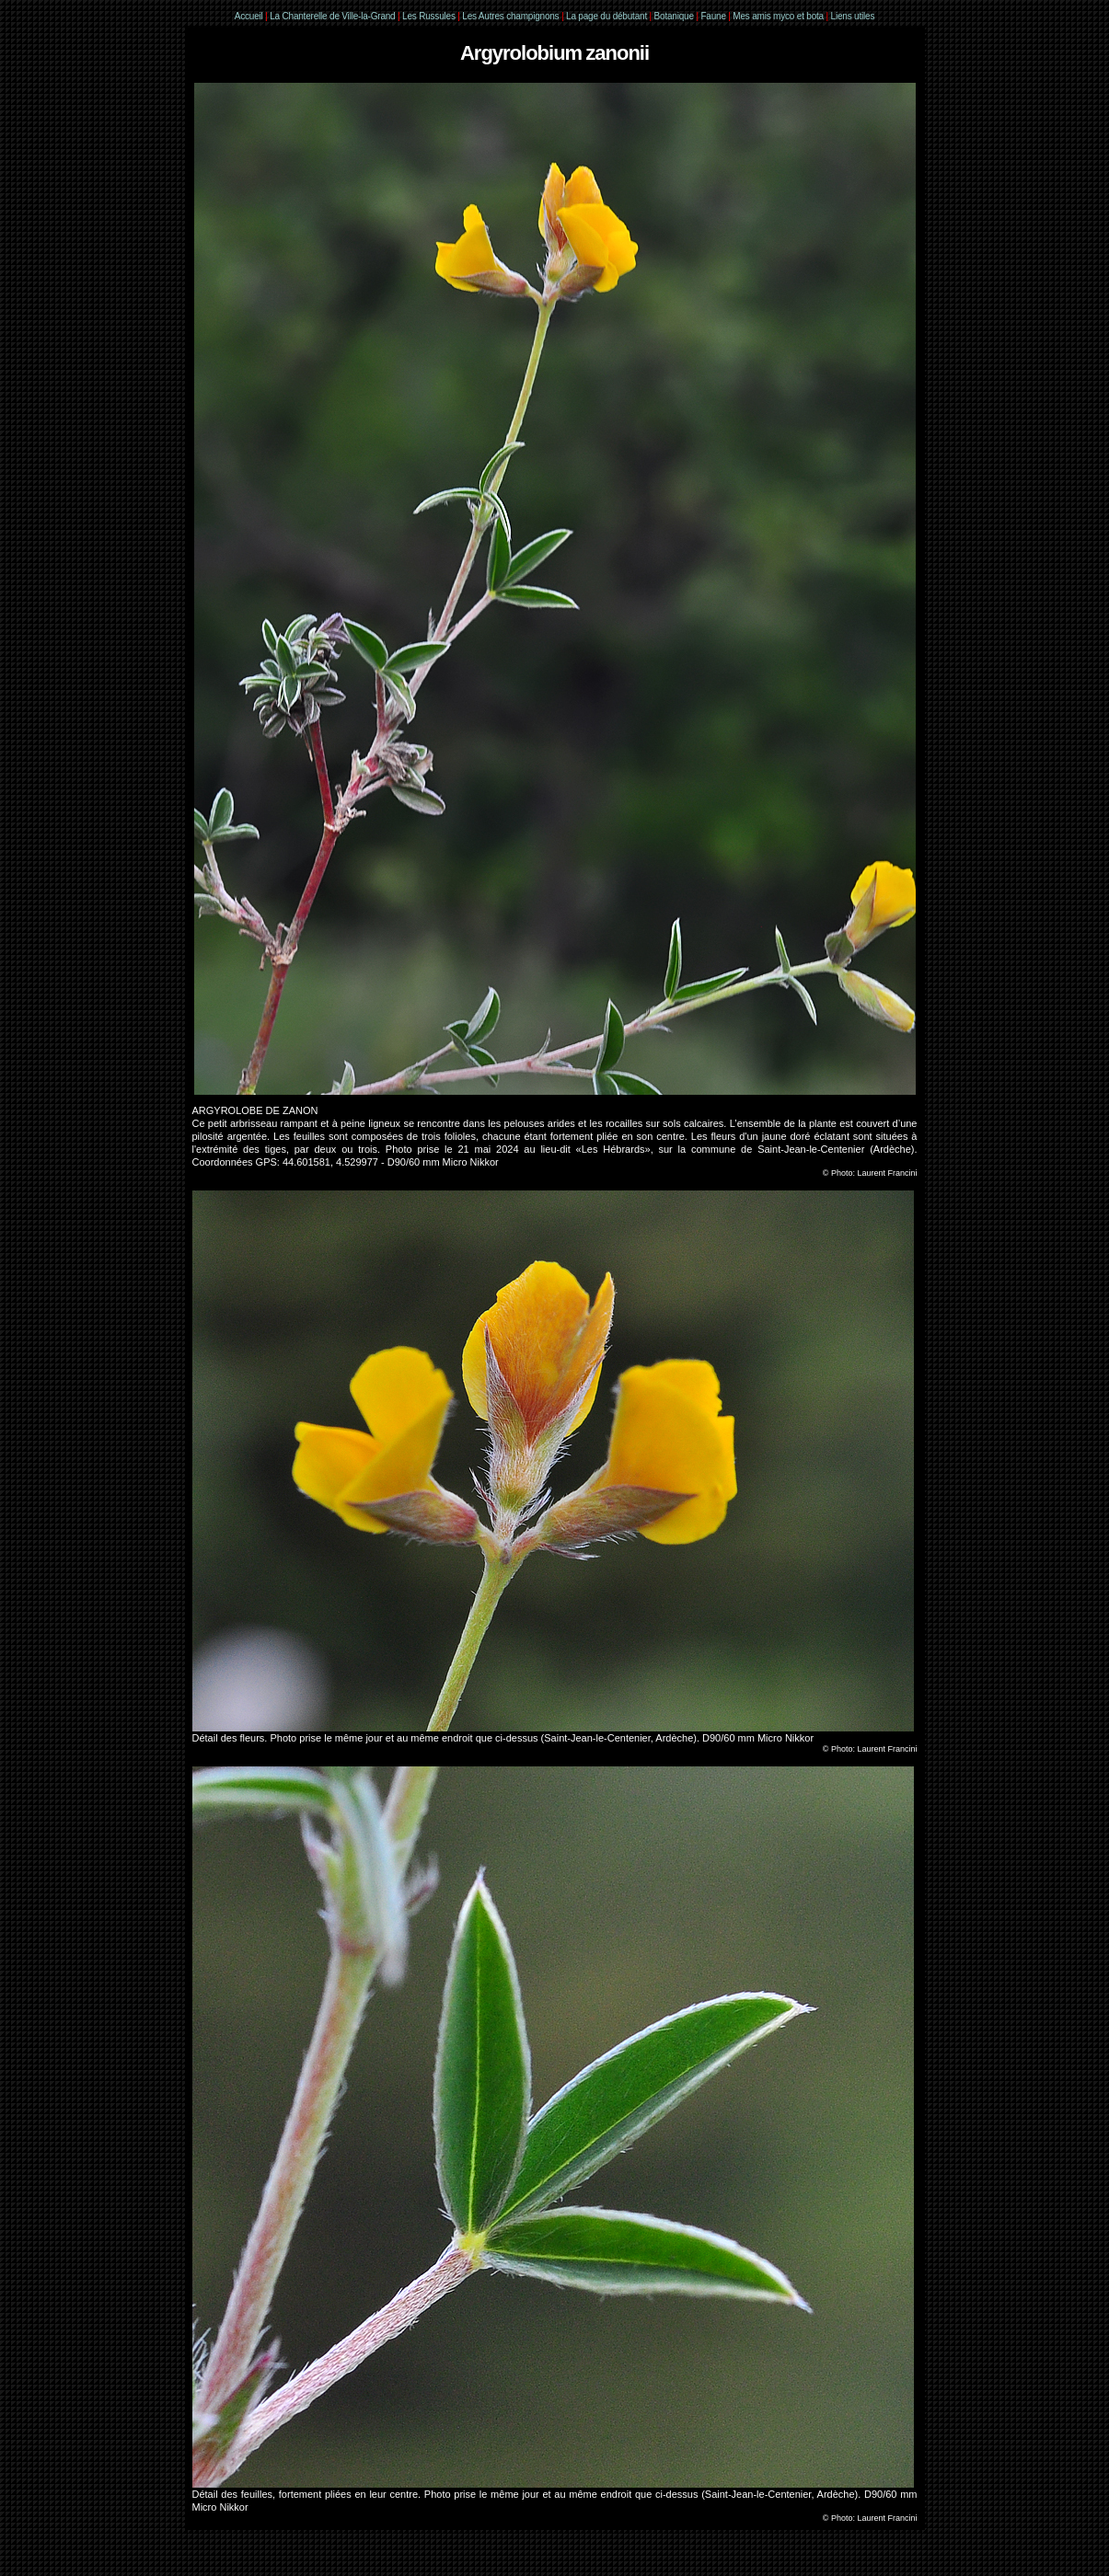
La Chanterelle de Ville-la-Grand (334, 16)
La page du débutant (606, 16)
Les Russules (429, 16)
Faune (712, 16)
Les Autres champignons (510, 16)
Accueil (249, 16)
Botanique (674, 16)
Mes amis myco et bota (778, 16)
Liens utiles (853, 16)
